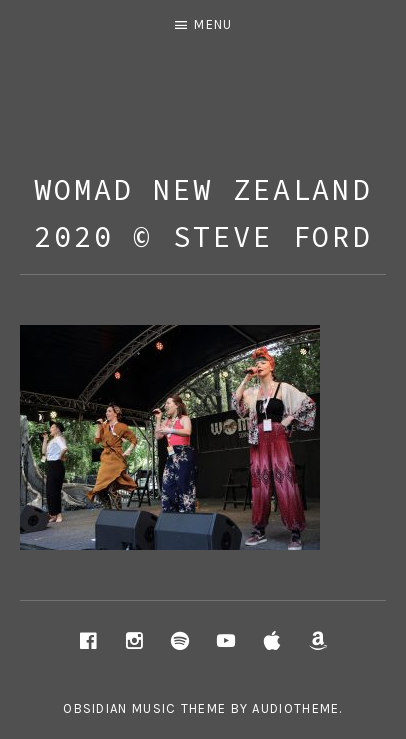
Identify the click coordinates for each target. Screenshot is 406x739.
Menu (213, 24)
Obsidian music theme (144, 708)
